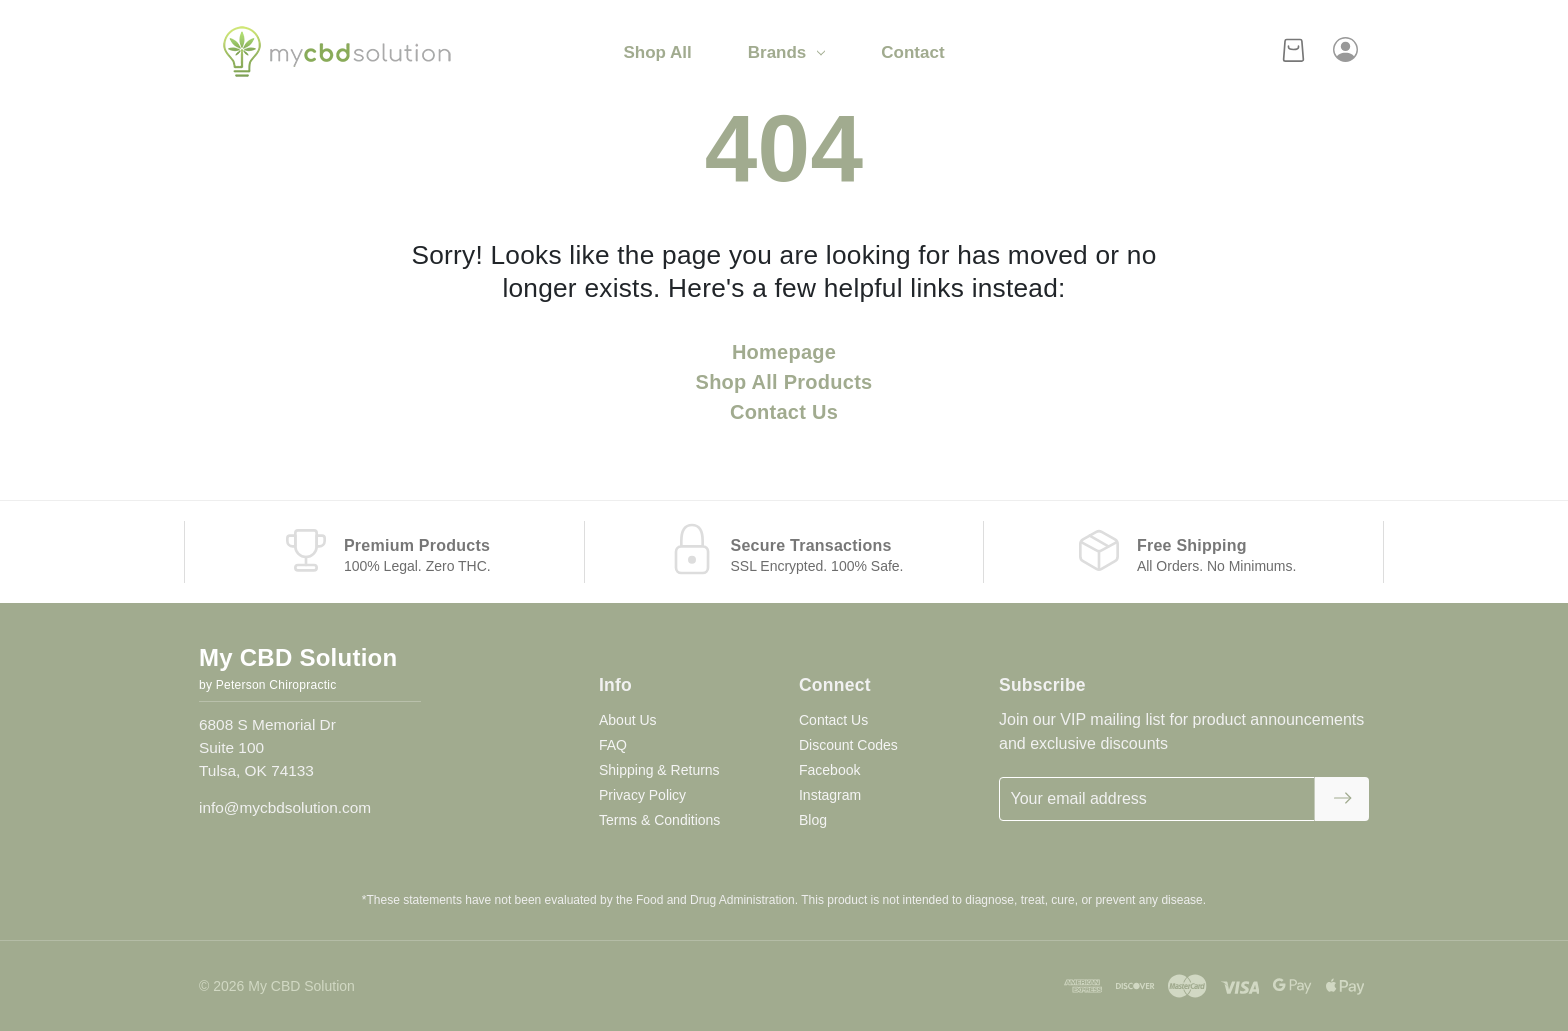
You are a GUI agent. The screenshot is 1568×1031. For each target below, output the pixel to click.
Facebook (829, 770)
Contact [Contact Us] (912, 52)
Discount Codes (848, 745)
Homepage (784, 352)
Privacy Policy (642, 795)
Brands (787, 52)
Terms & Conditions (659, 820)
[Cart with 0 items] (1293, 52)
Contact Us (784, 412)
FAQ (613, 745)
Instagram (830, 795)
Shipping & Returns (659, 770)
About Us (628, 720)
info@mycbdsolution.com (285, 807)
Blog (813, 820)
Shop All (657, 52)
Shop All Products (784, 382)
